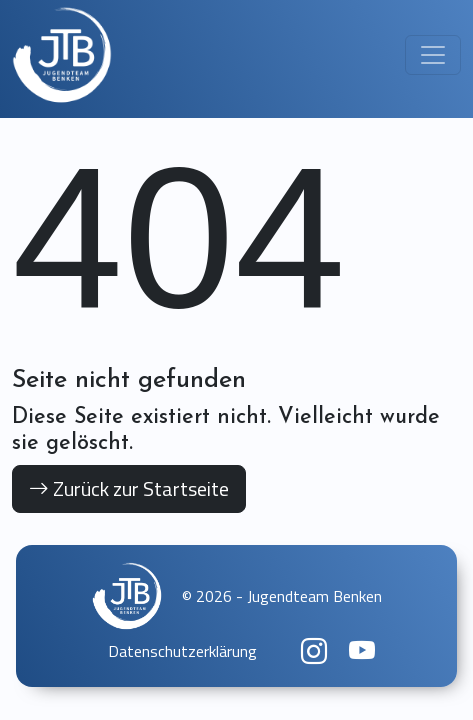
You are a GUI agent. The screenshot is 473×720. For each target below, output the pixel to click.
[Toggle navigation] (433, 55)
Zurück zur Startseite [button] (129, 488)
